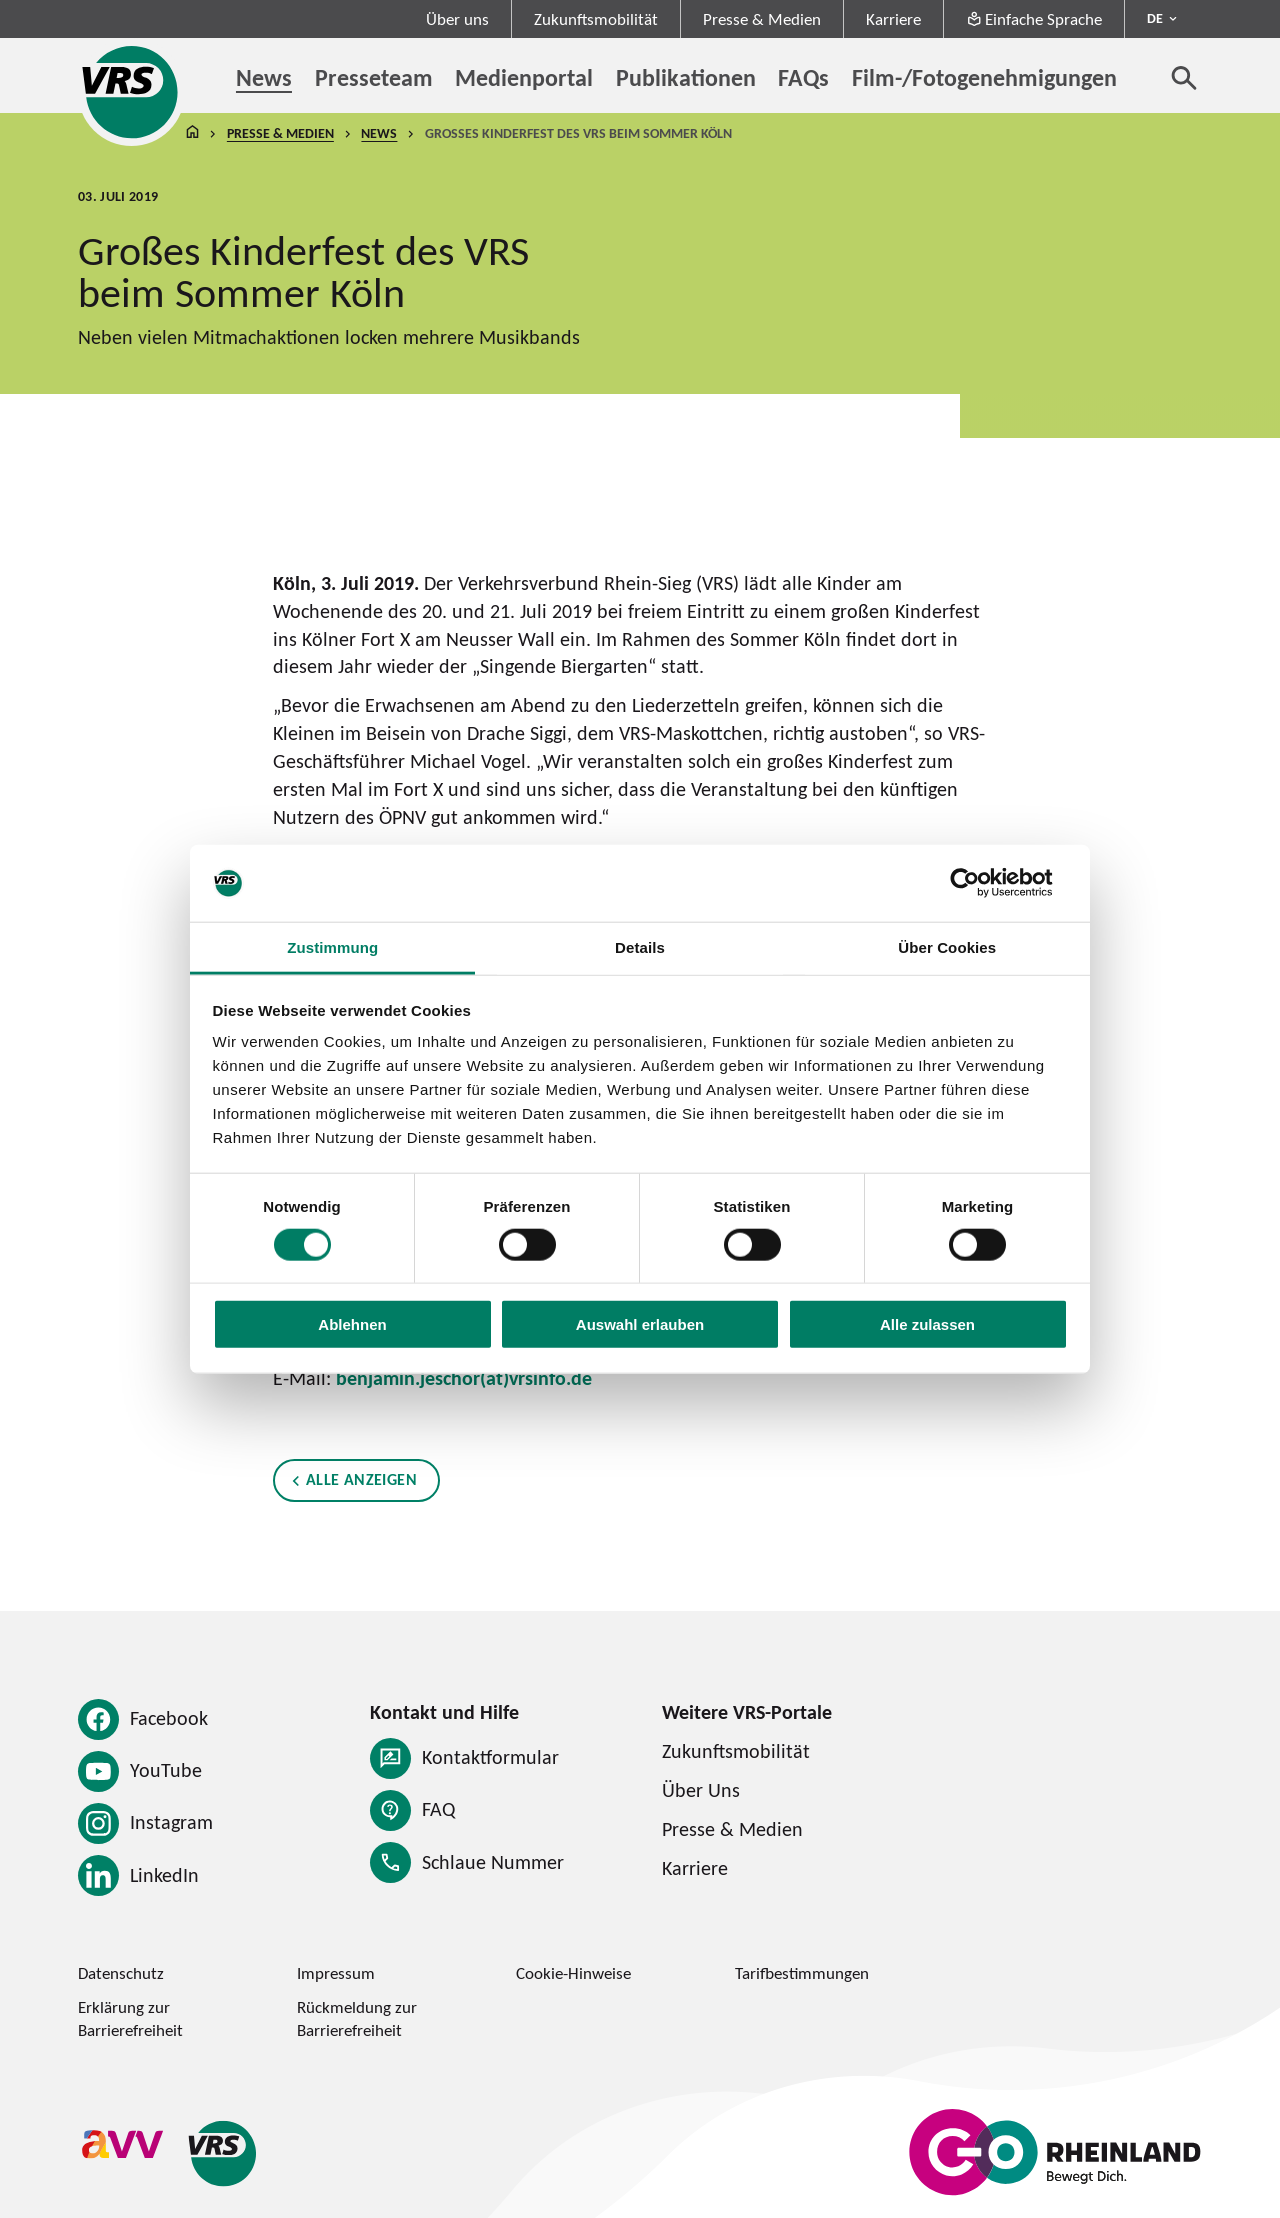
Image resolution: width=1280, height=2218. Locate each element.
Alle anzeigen (361, 1479)
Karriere (893, 19)
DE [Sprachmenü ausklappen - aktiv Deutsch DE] (1155, 18)
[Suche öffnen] (1184, 77)
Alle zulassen (927, 1324)
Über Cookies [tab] (947, 947)
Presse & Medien (762, 19)
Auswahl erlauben (640, 1324)
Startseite (192, 133)
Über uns (457, 19)
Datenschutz (121, 1973)
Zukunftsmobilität (596, 19)
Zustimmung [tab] (332, 947)
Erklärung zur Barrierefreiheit (130, 2018)
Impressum (336, 1973)
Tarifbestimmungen (802, 1973)
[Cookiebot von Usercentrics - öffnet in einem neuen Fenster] (980, 883)
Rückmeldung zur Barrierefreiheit (357, 2018)
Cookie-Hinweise (573, 1973)
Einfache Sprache (1034, 19)
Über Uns (701, 1790)
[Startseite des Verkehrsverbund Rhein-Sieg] (132, 92)
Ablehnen (352, 1324)
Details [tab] (640, 947)
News (379, 133)
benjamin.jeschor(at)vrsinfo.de (464, 1378)
